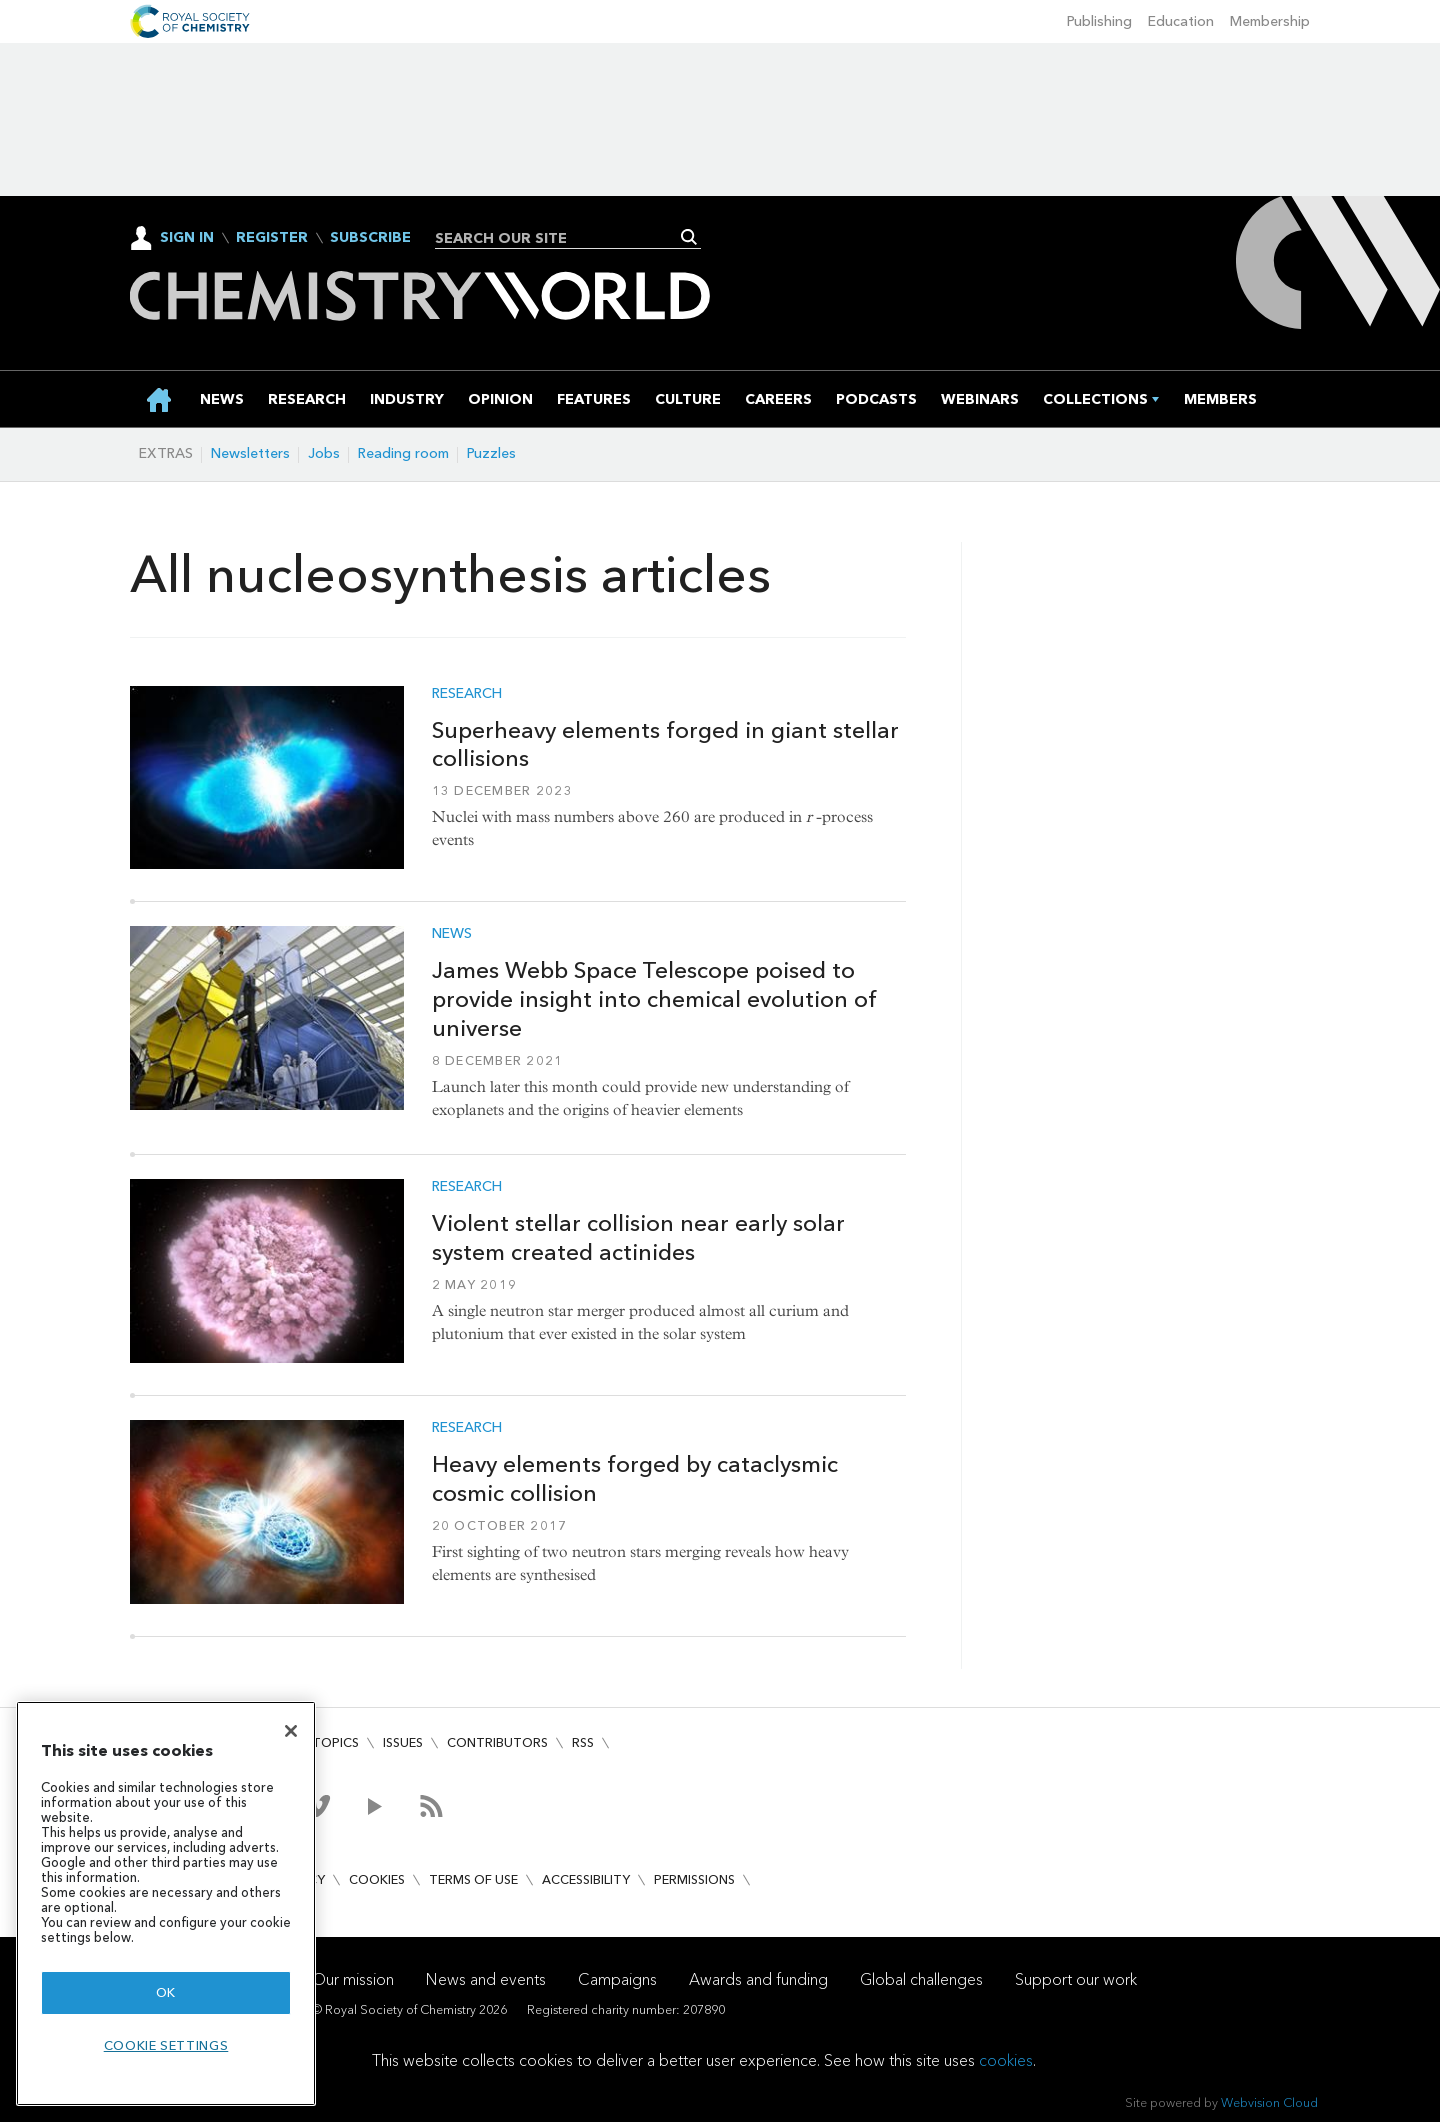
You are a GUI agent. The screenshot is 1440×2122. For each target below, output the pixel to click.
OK (166, 1992)
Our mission (353, 1979)
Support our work (1076, 1979)
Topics (335, 1742)
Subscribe (370, 238)
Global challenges (921, 1979)
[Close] (291, 1731)
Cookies (377, 1879)
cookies (1006, 2060)
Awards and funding (758, 1979)
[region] (166, 1903)
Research (467, 694)
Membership (1270, 21)
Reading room (403, 453)
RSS (583, 1742)
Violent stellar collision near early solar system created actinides (638, 1237)
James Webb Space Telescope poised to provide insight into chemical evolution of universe (655, 999)
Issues (403, 1742)
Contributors (497, 1742)
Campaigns (617, 1979)
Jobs (324, 453)
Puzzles (491, 453)
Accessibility (586, 1879)
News (452, 934)
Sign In (187, 237)
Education (1181, 21)
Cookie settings (166, 2045)
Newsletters (250, 453)
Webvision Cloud (1269, 2102)
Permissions (694, 1879)
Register (272, 238)
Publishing (1099, 21)
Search (689, 237)
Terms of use (473, 1879)
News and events (486, 1979)
